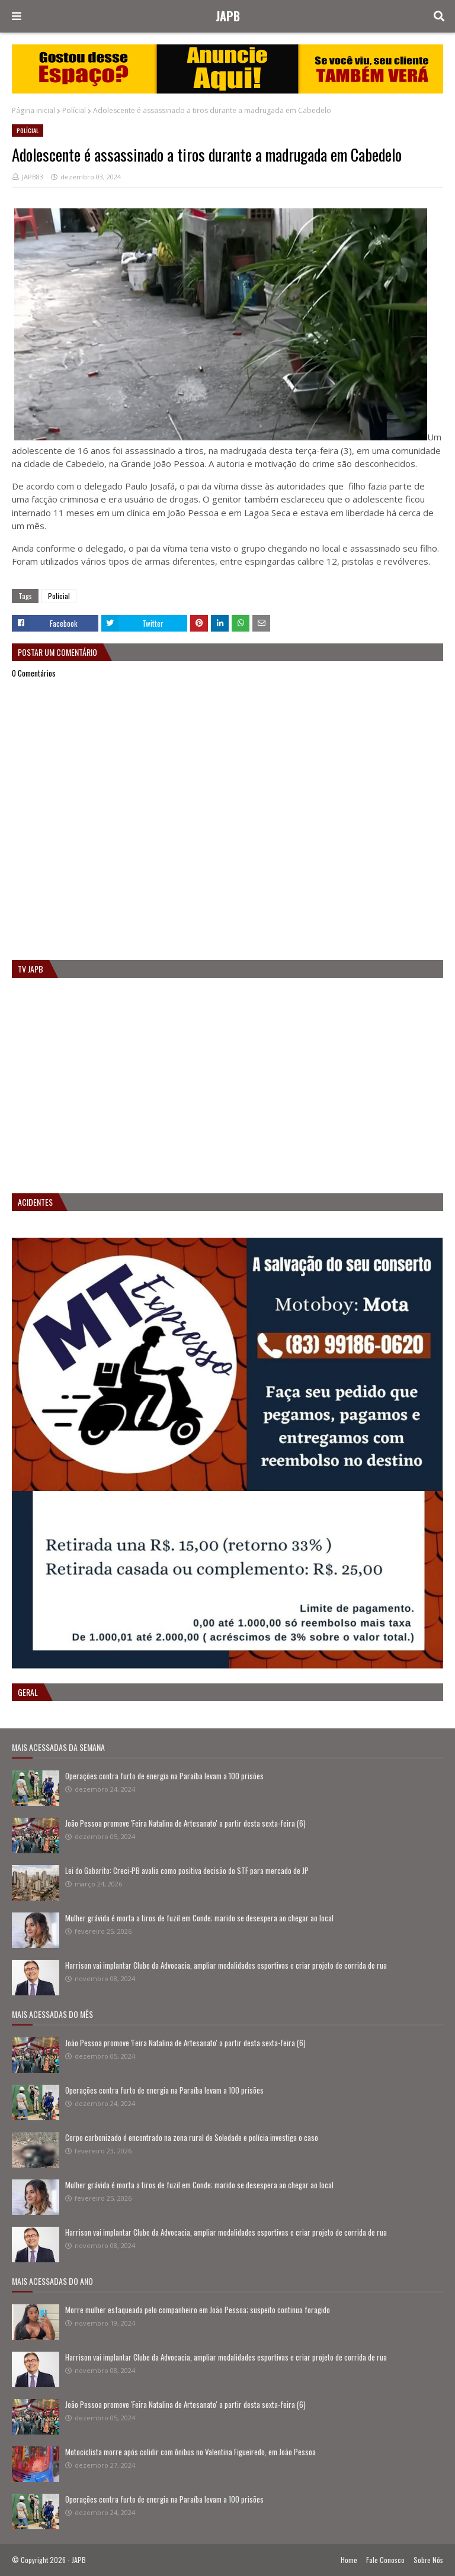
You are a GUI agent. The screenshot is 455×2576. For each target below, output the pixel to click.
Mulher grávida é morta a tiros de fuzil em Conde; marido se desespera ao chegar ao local (199, 1918)
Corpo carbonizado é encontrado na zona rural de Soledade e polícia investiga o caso (191, 2137)
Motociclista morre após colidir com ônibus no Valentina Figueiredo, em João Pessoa (190, 2452)
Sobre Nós (428, 2560)
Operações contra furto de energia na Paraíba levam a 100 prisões (164, 1776)
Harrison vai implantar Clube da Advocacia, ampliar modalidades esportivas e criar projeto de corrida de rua (226, 1965)
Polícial (74, 110)
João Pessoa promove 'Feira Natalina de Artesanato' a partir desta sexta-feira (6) (185, 1823)
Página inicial (33, 110)
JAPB (228, 16)
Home (349, 2560)
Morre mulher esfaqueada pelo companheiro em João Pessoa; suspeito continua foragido (197, 2310)
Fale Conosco (385, 2560)
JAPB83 (32, 176)
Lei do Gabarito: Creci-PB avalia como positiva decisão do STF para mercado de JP (187, 1870)
